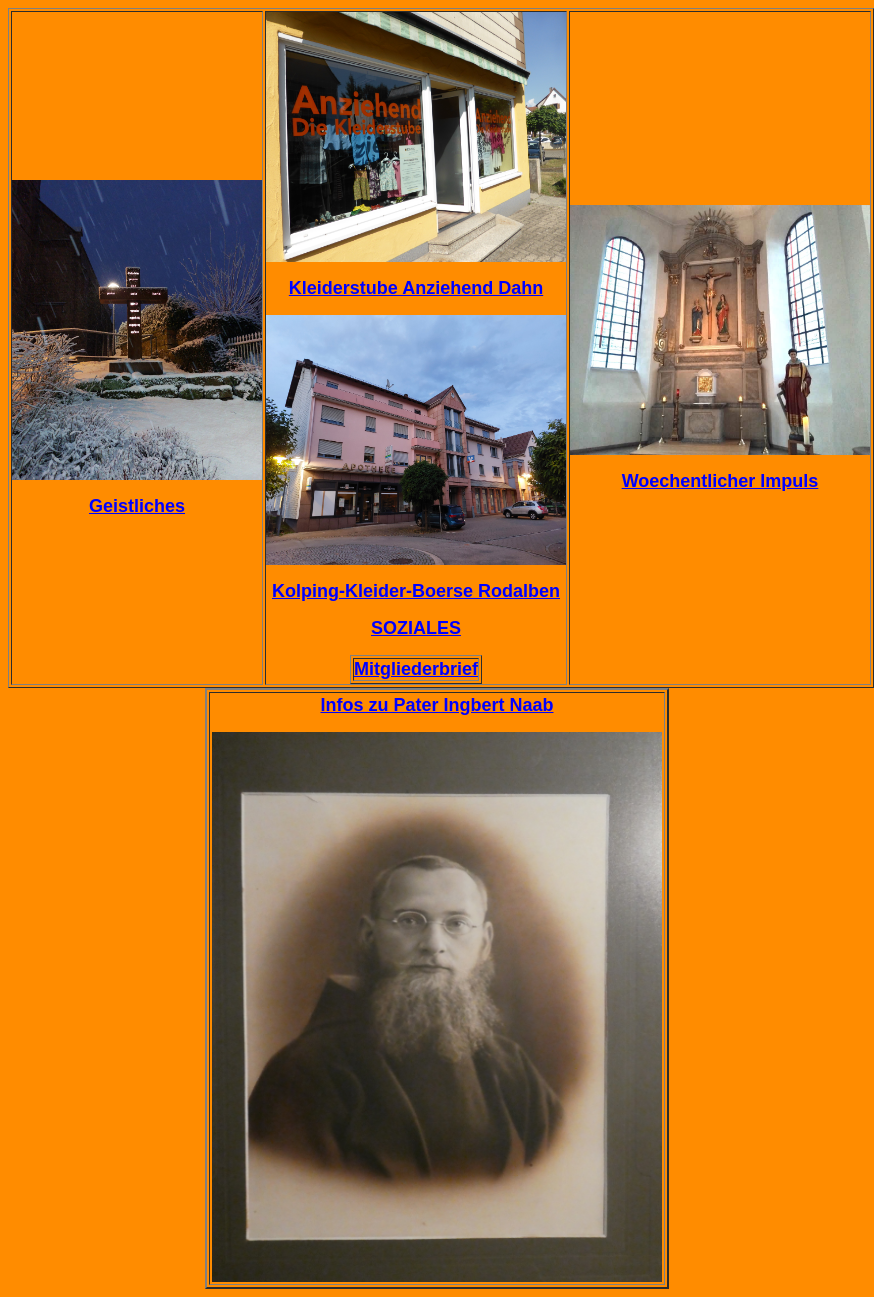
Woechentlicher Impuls (720, 481)
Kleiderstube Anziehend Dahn (416, 288)
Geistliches (137, 506)
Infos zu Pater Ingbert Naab (436, 705)
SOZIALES (416, 628)
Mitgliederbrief (416, 669)
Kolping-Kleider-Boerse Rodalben (416, 591)
